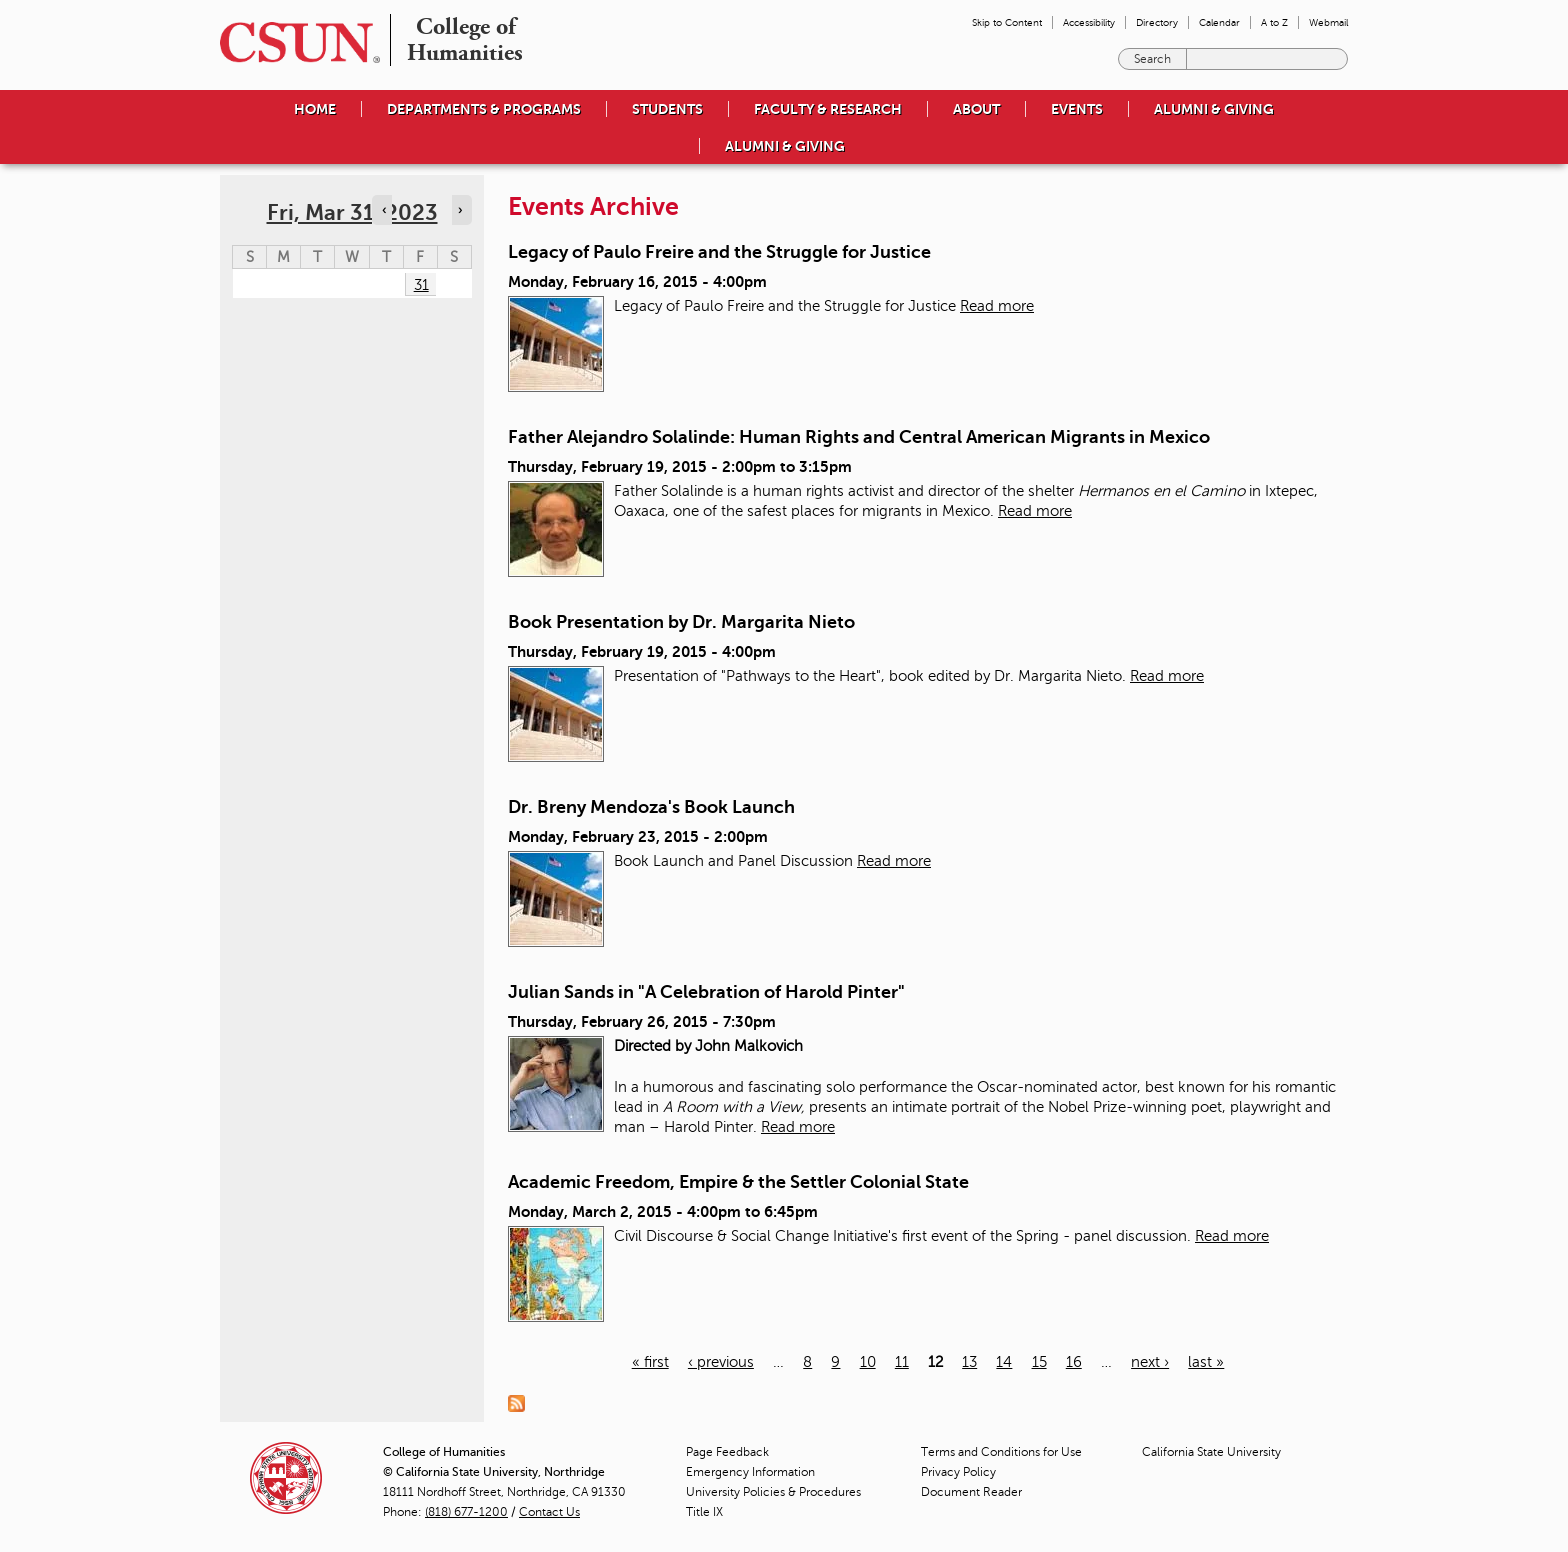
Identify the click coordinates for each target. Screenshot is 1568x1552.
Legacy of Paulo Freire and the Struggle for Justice (719, 252)
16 (1074, 1362)
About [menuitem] (976, 109)
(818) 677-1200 (466, 1512)
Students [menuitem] (667, 109)
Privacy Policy (958, 1472)
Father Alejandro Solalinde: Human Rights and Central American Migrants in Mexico (859, 437)
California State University (1211, 1452)
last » (1206, 1362)
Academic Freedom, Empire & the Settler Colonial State (738, 1182)
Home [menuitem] (315, 109)
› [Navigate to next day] (460, 210)
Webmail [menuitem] (1328, 22)
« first (650, 1362)
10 (868, 1362)
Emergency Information (750, 1472)
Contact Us (549, 1512)
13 (969, 1362)
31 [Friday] (421, 285)
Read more (997, 306)
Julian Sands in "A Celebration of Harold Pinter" (706, 992)
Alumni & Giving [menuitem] (1214, 109)
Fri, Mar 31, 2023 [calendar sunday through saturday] (352, 212)
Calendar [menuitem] (1219, 22)
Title (704, 1512)
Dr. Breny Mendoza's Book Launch (651, 807)
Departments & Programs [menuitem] (484, 109)
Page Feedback (727, 1452)
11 (902, 1362)
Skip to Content (1007, 22)
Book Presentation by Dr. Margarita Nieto (681, 622)
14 (1004, 1362)
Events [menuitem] (1077, 109)
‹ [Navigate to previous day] (384, 210)
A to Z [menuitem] (1274, 22)
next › (1150, 1362)
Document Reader (971, 1492)
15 (1039, 1362)
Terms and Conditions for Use (1001, 1452)
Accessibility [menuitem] (1089, 22)
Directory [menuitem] (1157, 22)
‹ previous (721, 1362)
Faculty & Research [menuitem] (828, 109)
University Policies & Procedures (773, 1492)
